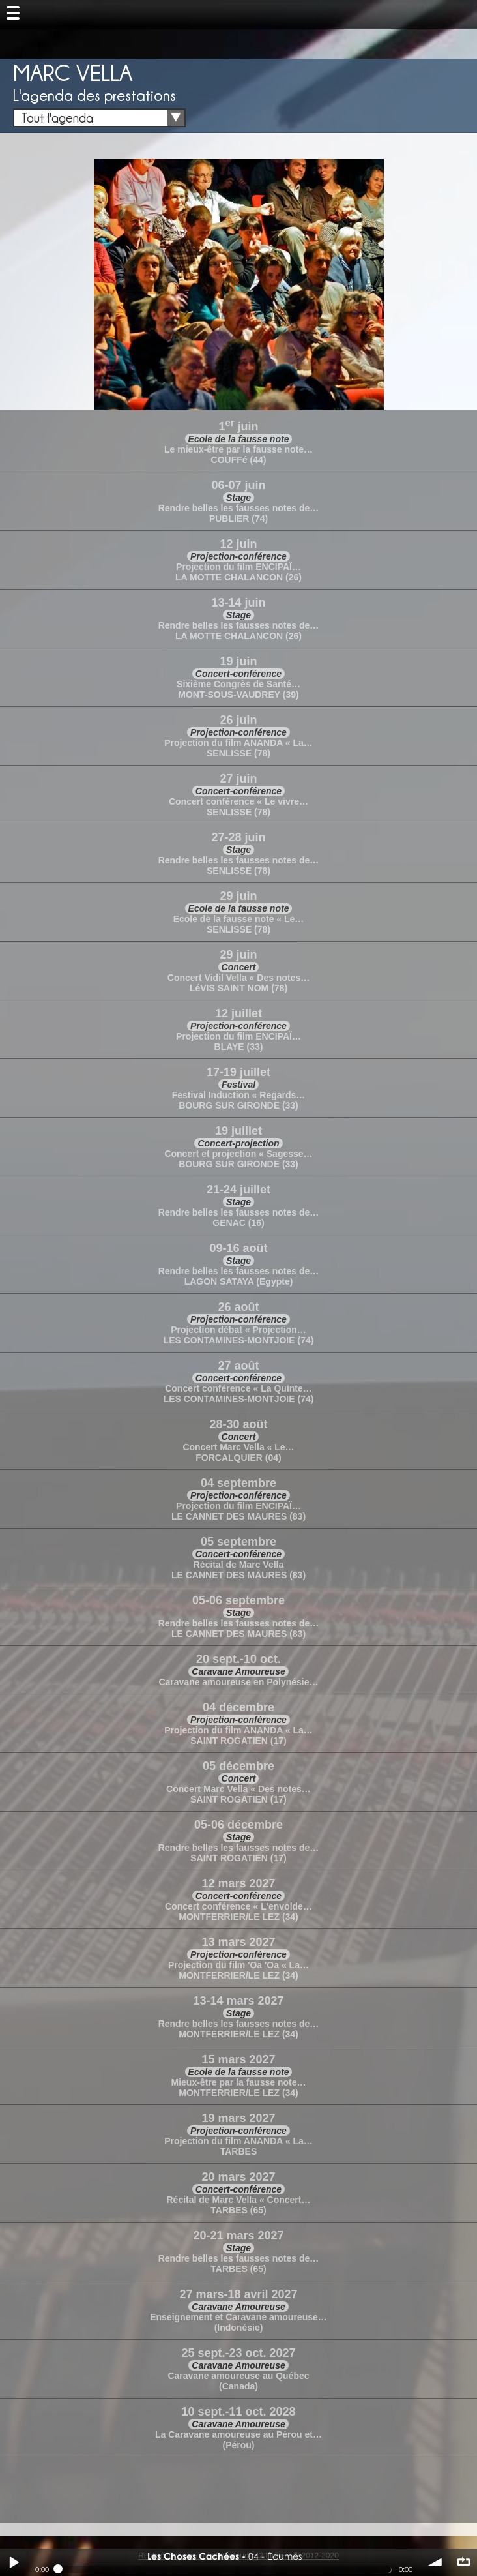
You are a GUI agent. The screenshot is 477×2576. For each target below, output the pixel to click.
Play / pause (13, 2562)
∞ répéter (463, 2562)
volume (435, 2562)
